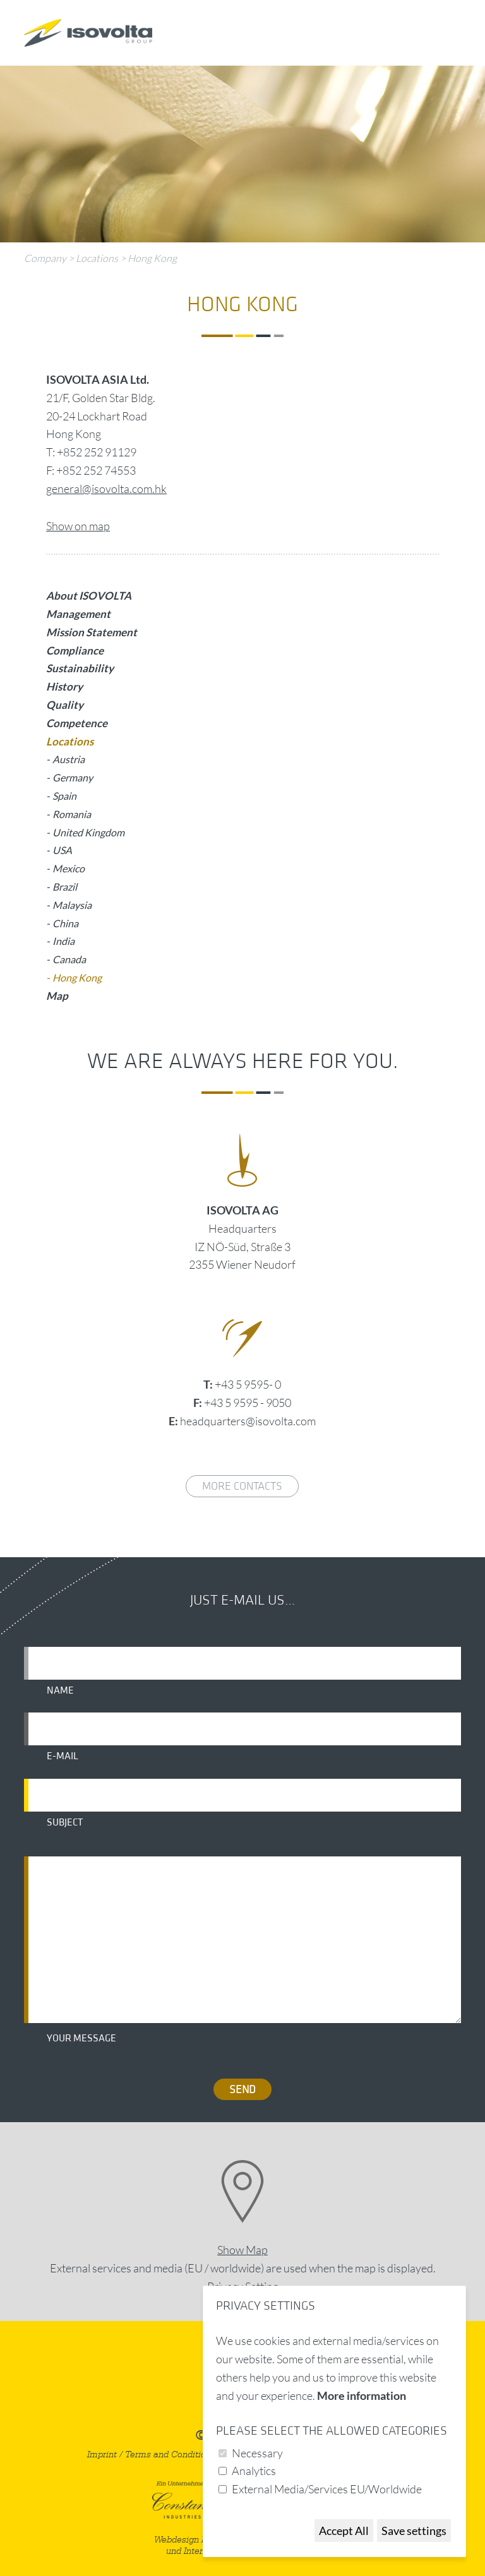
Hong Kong (152, 258)
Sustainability (80, 668)
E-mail (62, 1756)
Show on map (78, 526)
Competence (76, 723)
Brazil (64, 887)
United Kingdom (88, 832)
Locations (97, 258)
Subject (65, 1822)
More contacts (242, 1486)
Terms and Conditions (170, 2454)
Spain (64, 796)
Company (45, 258)
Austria (68, 759)
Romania (71, 814)
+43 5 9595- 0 (248, 1384)
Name (60, 1690)
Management (78, 613)
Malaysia (72, 905)
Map (57, 995)
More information (361, 2395)
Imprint (102, 2454)
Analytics (254, 2471)
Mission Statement (91, 632)
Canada (69, 959)
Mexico (68, 868)
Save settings (413, 2530)
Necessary (257, 2453)
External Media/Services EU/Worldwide (327, 2489)
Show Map (242, 2250)
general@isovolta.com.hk (106, 489)
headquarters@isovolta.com (248, 1421)
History (64, 686)
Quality (64, 704)
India (63, 941)
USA (62, 850)
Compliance (75, 650)
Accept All (344, 2530)
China (65, 923)
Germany (72, 777)
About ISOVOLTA (88, 595)
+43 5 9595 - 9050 (247, 1403)
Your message (81, 2038)
